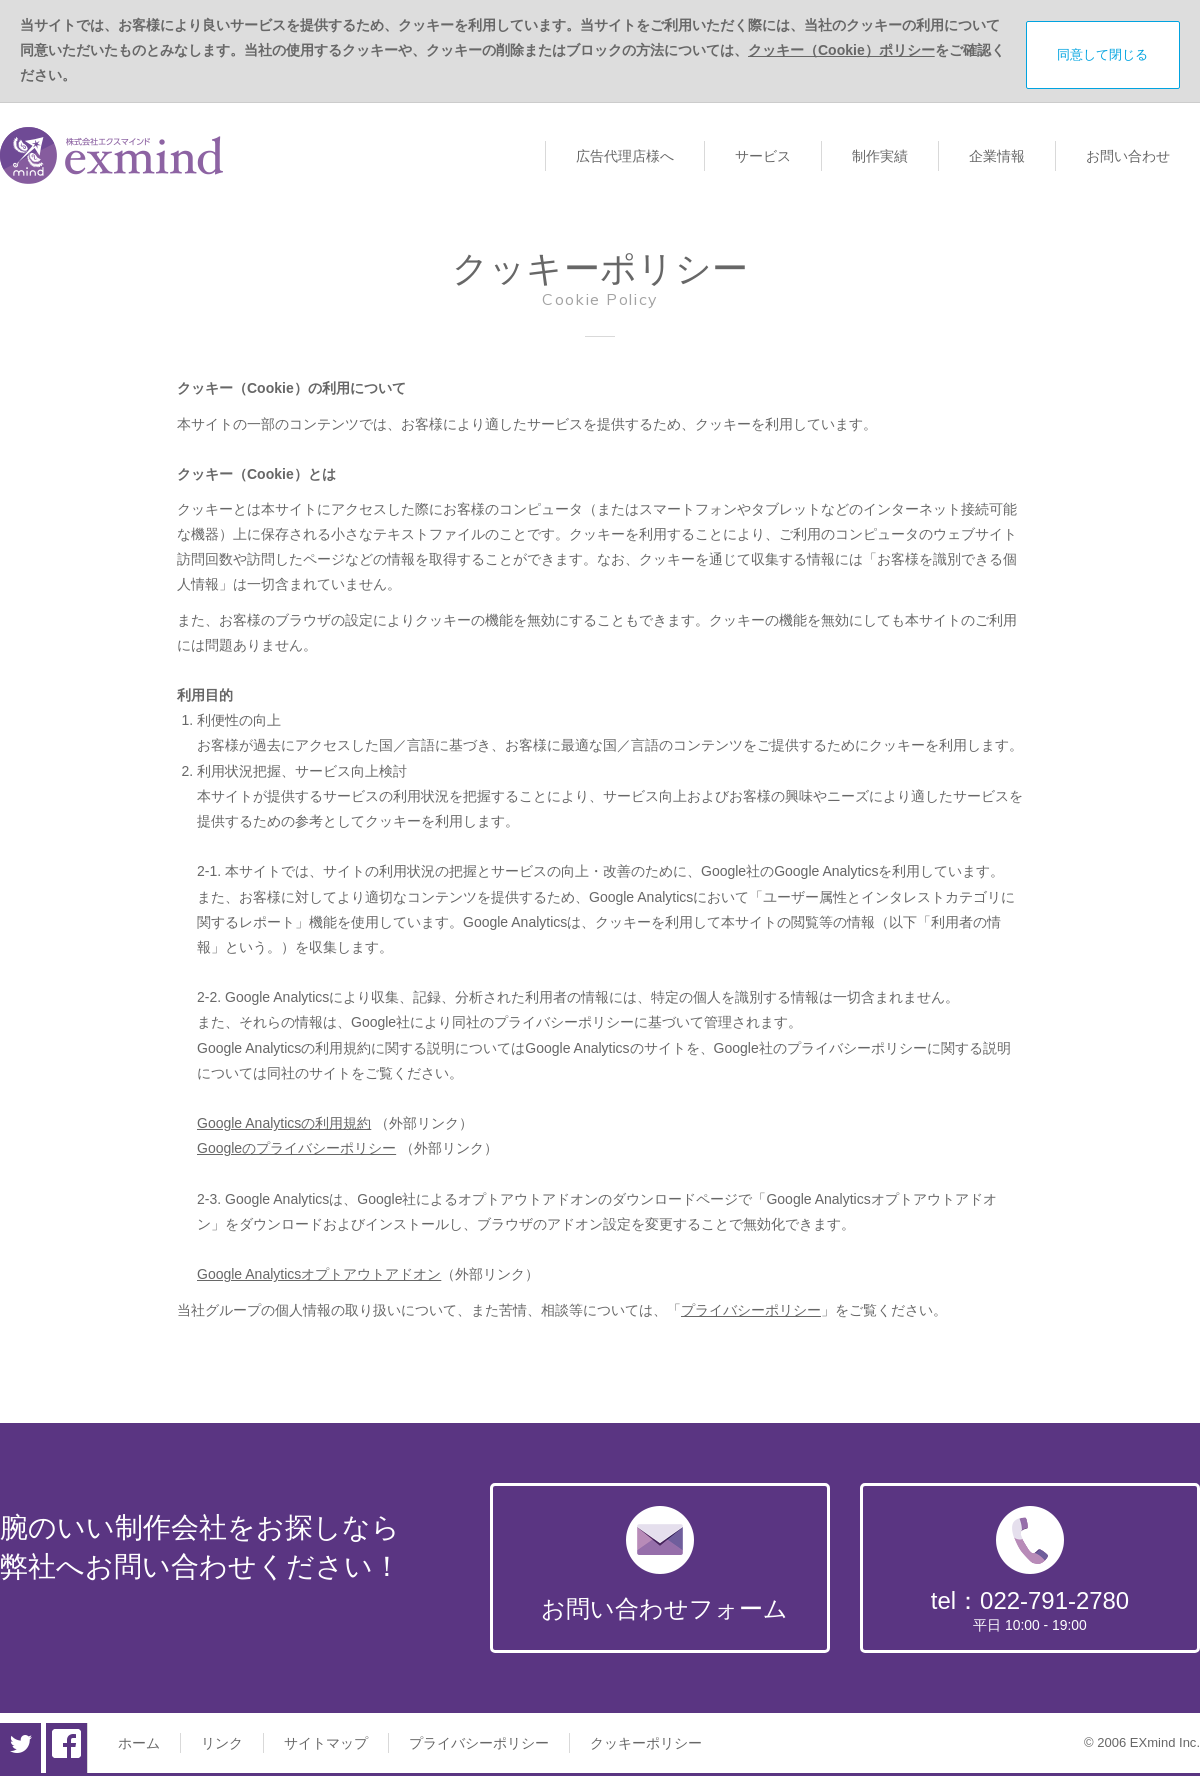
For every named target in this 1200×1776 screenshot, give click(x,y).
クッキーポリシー (646, 1743)
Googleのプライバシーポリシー (296, 1148)
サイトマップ (326, 1743)
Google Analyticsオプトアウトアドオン (319, 1274)
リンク (222, 1743)
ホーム (139, 1743)
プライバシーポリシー (751, 1310)
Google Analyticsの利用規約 (284, 1123)
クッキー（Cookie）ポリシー (841, 50)
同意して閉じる (1102, 54)
